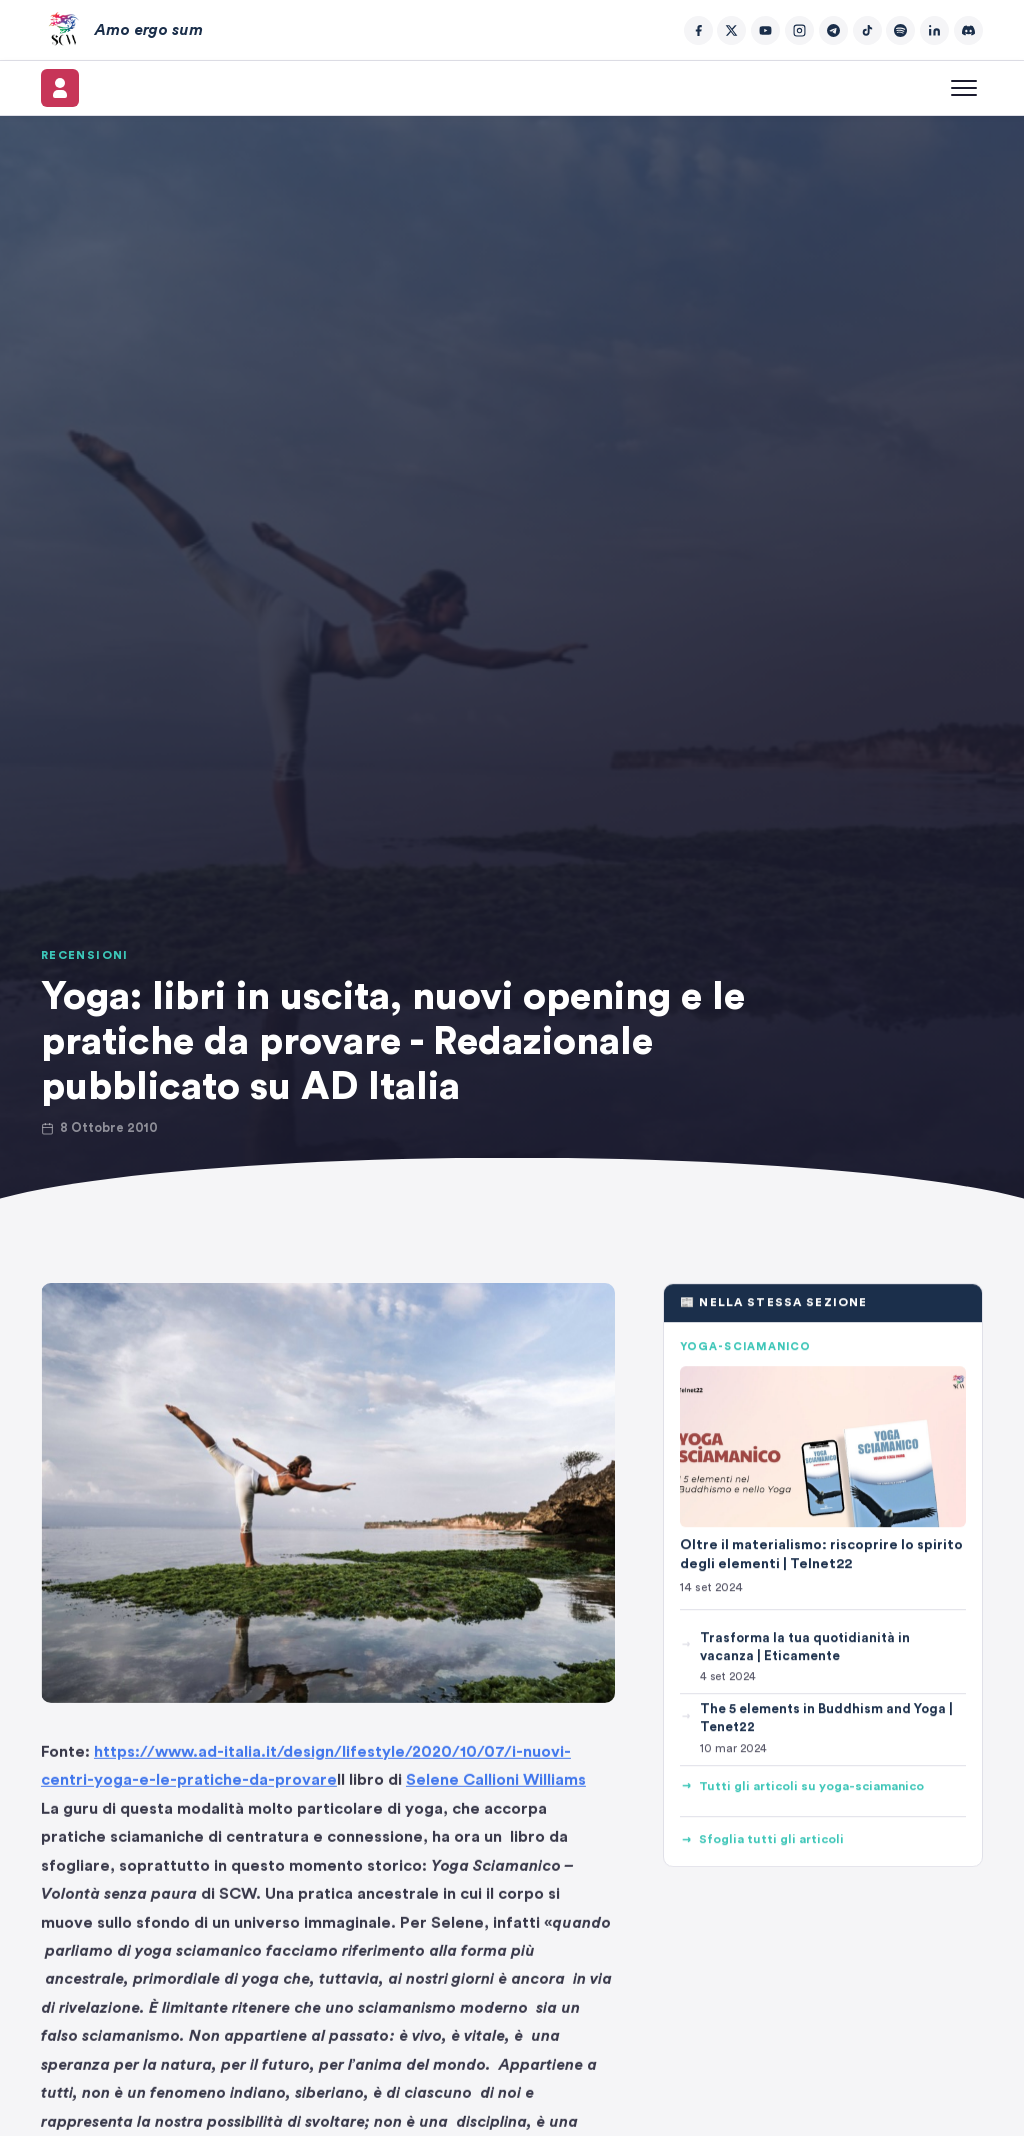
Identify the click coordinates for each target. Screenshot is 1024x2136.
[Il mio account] (60, 88)
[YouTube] (765, 30)
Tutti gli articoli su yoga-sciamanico (802, 1786)
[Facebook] (698, 30)
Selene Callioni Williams (496, 1786)
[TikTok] (867, 30)
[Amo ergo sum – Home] (122, 30)
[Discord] (968, 30)
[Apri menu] (964, 88)
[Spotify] (900, 30)
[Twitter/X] (731, 30)
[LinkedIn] (934, 30)
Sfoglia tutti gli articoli (762, 1840)
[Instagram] (799, 30)
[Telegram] (833, 30)
